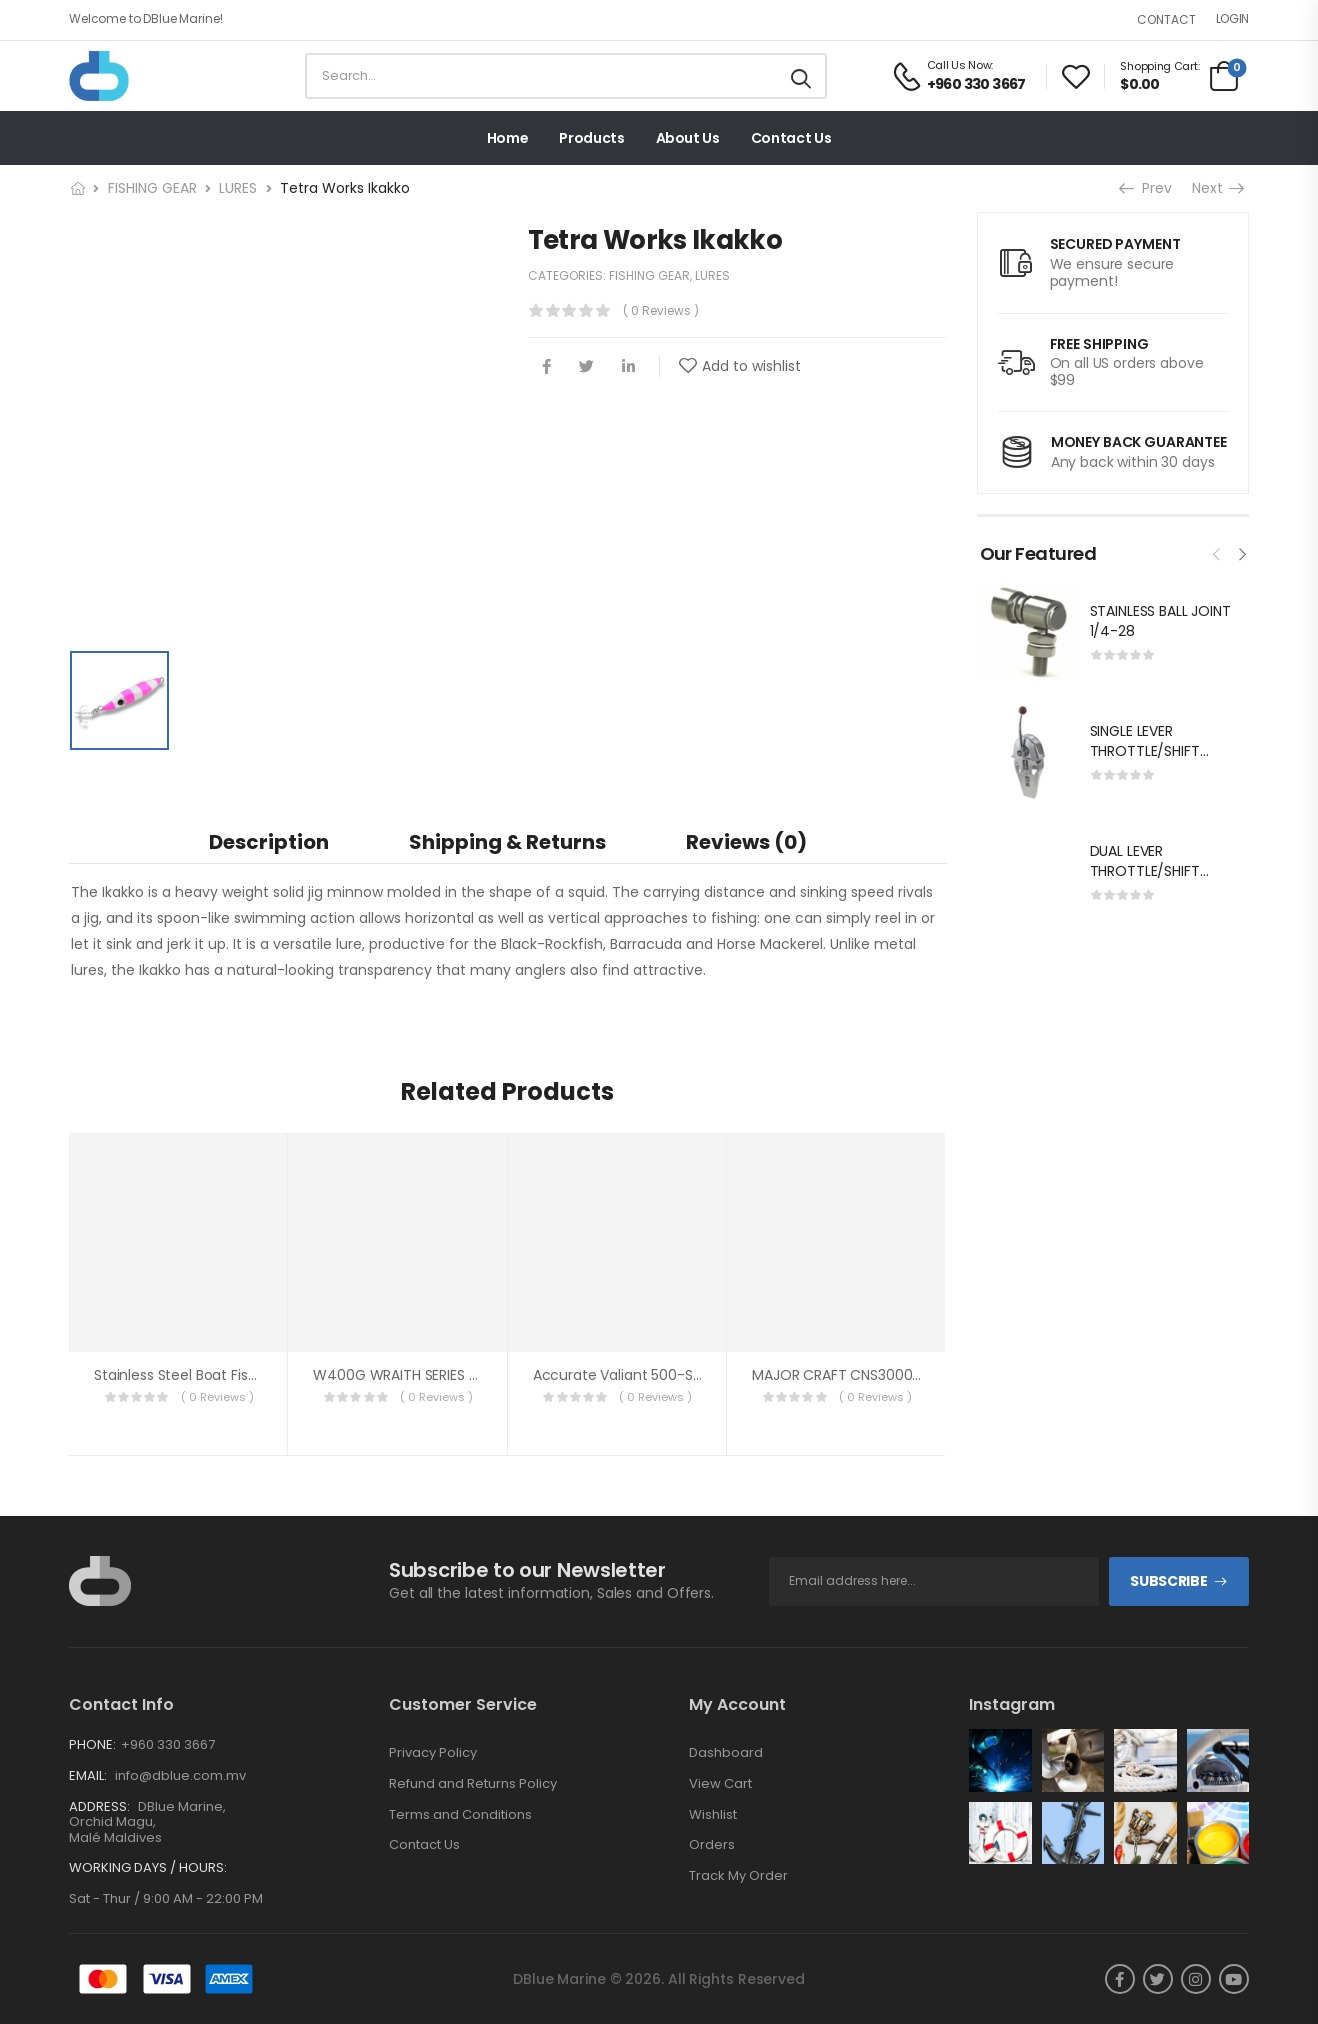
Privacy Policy (433, 1753)
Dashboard (726, 1753)
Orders (712, 1845)
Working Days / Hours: (148, 1868)
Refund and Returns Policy (473, 1784)
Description (269, 842)
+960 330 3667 (168, 1744)
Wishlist (713, 1815)
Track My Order (738, 1876)
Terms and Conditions (460, 1815)
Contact (1166, 19)
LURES (238, 188)
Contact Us (791, 138)
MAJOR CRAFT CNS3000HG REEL (857, 1375)
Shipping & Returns (507, 842)
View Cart (720, 1784)
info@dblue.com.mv (179, 1775)
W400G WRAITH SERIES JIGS (405, 1375)
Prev (1147, 188)
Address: (99, 1806)
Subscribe (1168, 1581)
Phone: (92, 1744)
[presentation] (1217, 552)
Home (508, 138)
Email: (88, 1775)
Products (591, 138)
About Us (688, 138)
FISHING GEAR (152, 188)
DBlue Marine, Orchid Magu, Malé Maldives (147, 1822)
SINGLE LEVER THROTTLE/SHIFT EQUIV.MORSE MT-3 (1154, 750)
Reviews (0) (746, 842)
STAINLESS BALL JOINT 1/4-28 (1160, 621)
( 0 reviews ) (661, 310)
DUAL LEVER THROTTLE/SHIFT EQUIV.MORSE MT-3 (1154, 870)
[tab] (269, 841)
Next (1217, 188)
